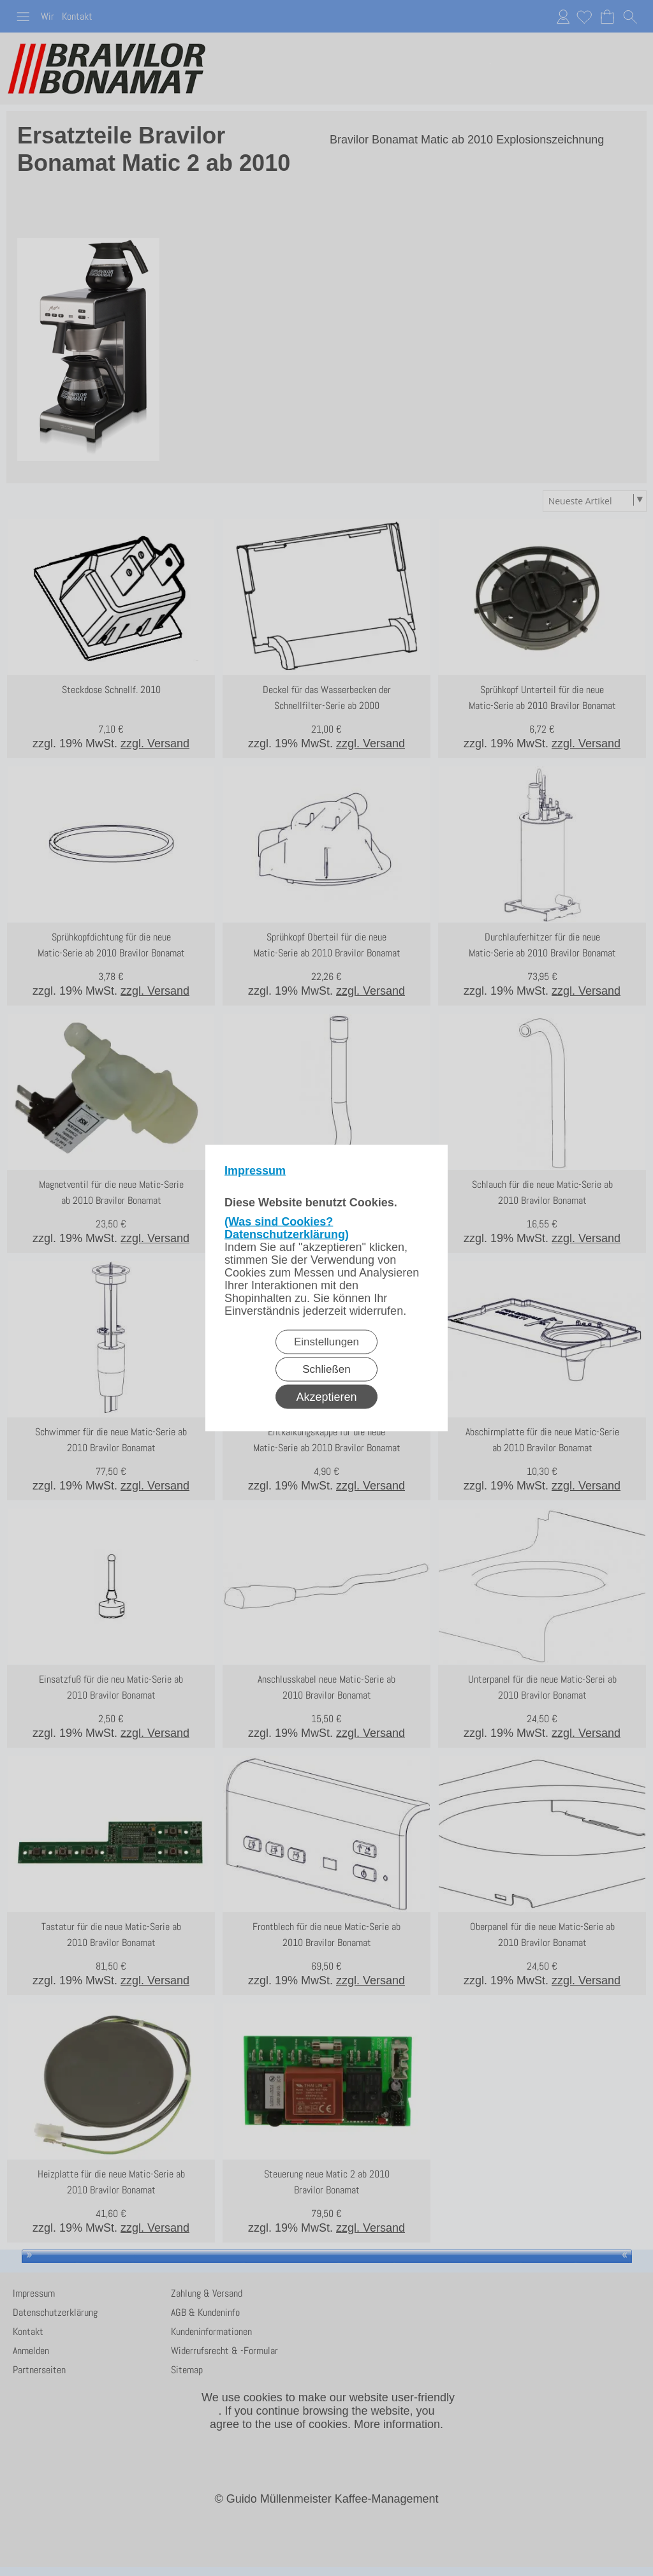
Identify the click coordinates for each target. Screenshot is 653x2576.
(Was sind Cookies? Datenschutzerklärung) (286, 1228)
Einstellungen (326, 1342)
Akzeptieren (326, 1397)
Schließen (326, 1369)
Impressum (255, 1170)
